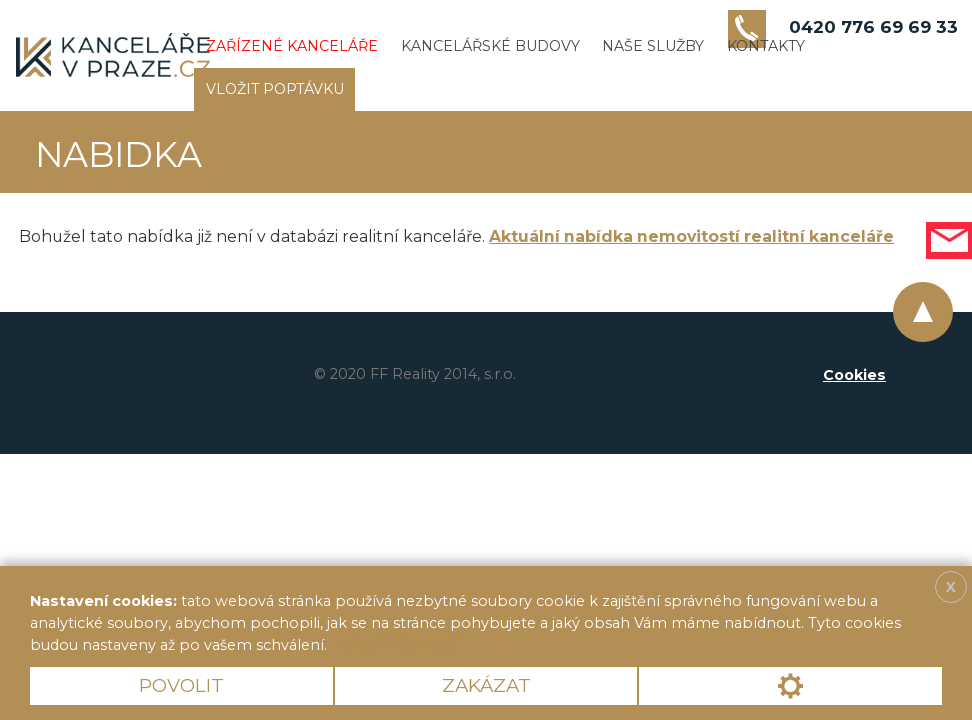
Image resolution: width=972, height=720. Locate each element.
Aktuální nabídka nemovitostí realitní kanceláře (691, 236)
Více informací (400, 645)
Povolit (181, 685)
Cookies (854, 375)
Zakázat (486, 685)
